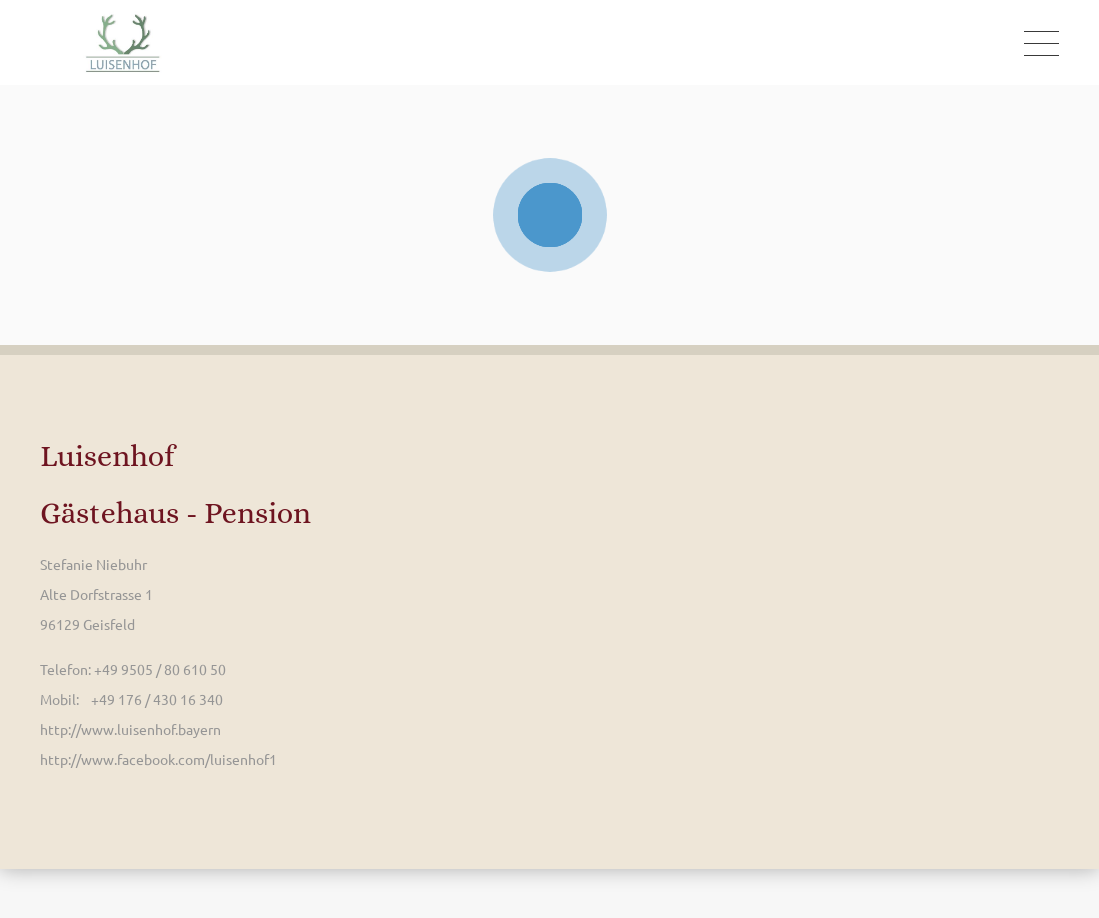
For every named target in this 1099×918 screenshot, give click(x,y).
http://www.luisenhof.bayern (130, 729)
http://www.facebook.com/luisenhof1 (158, 759)
